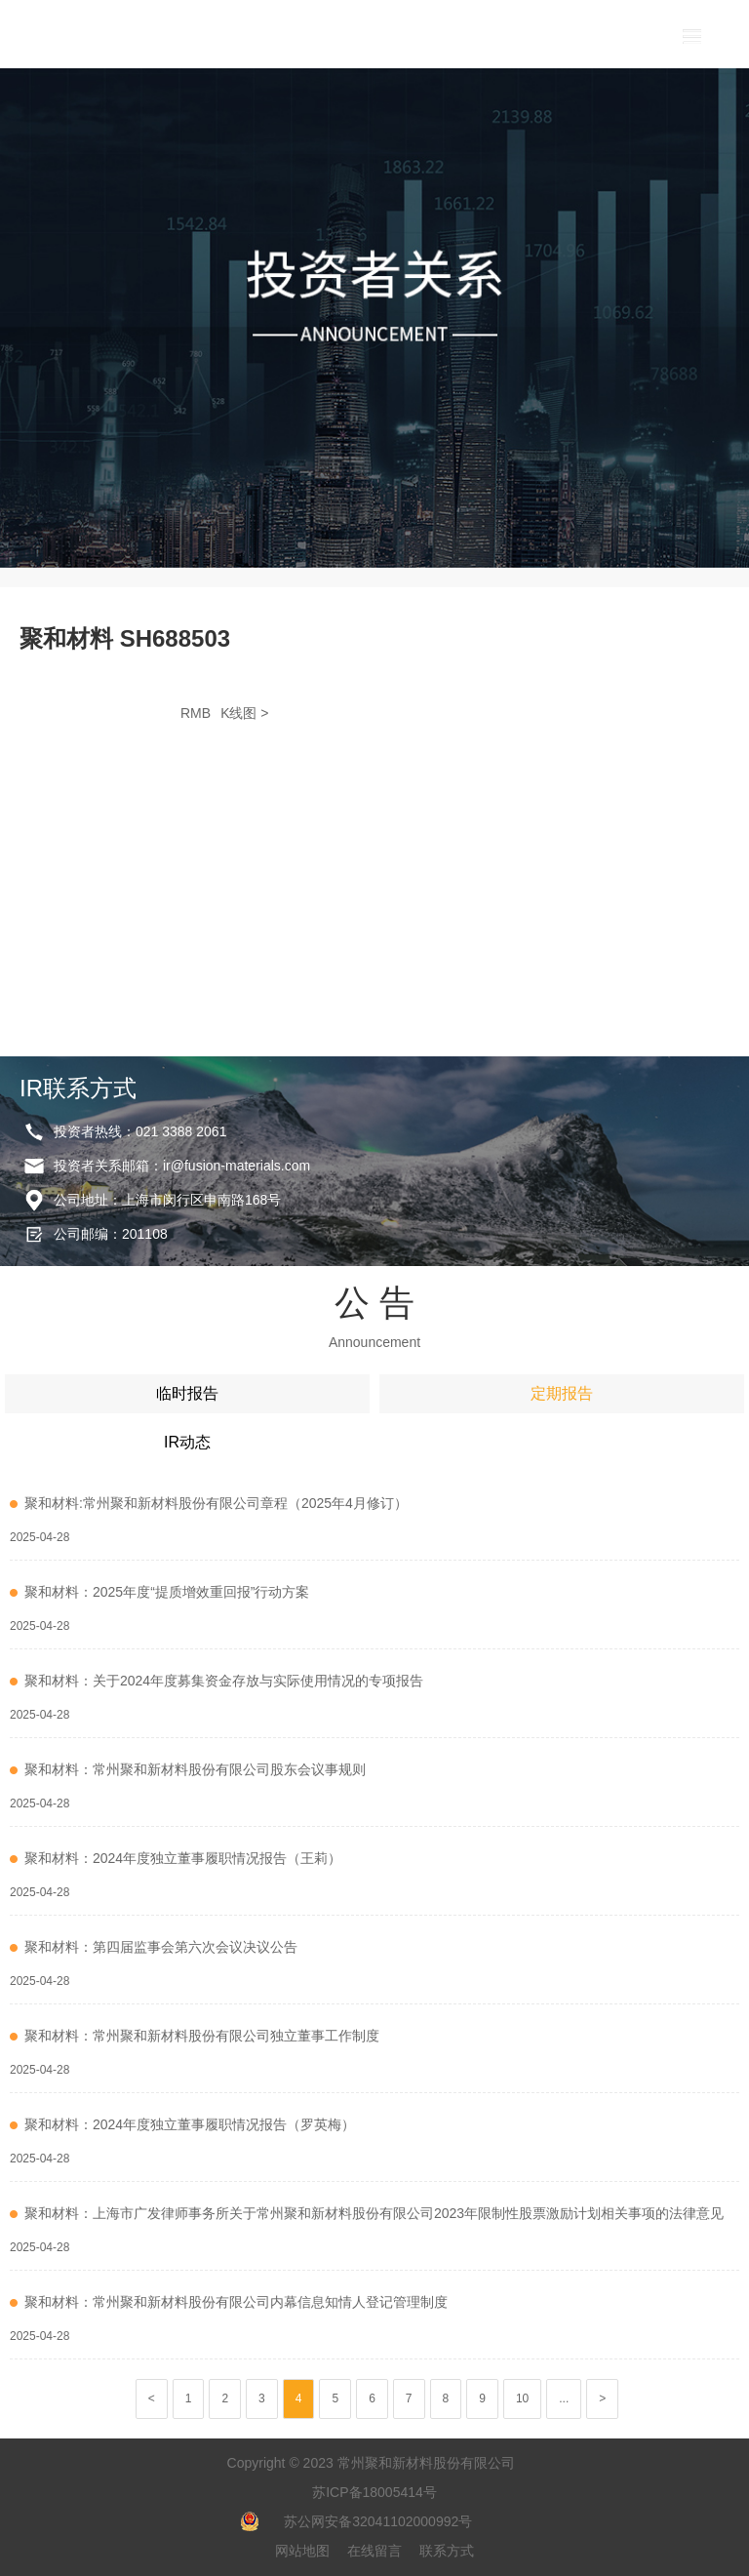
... (564, 2398)
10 (522, 2398)
